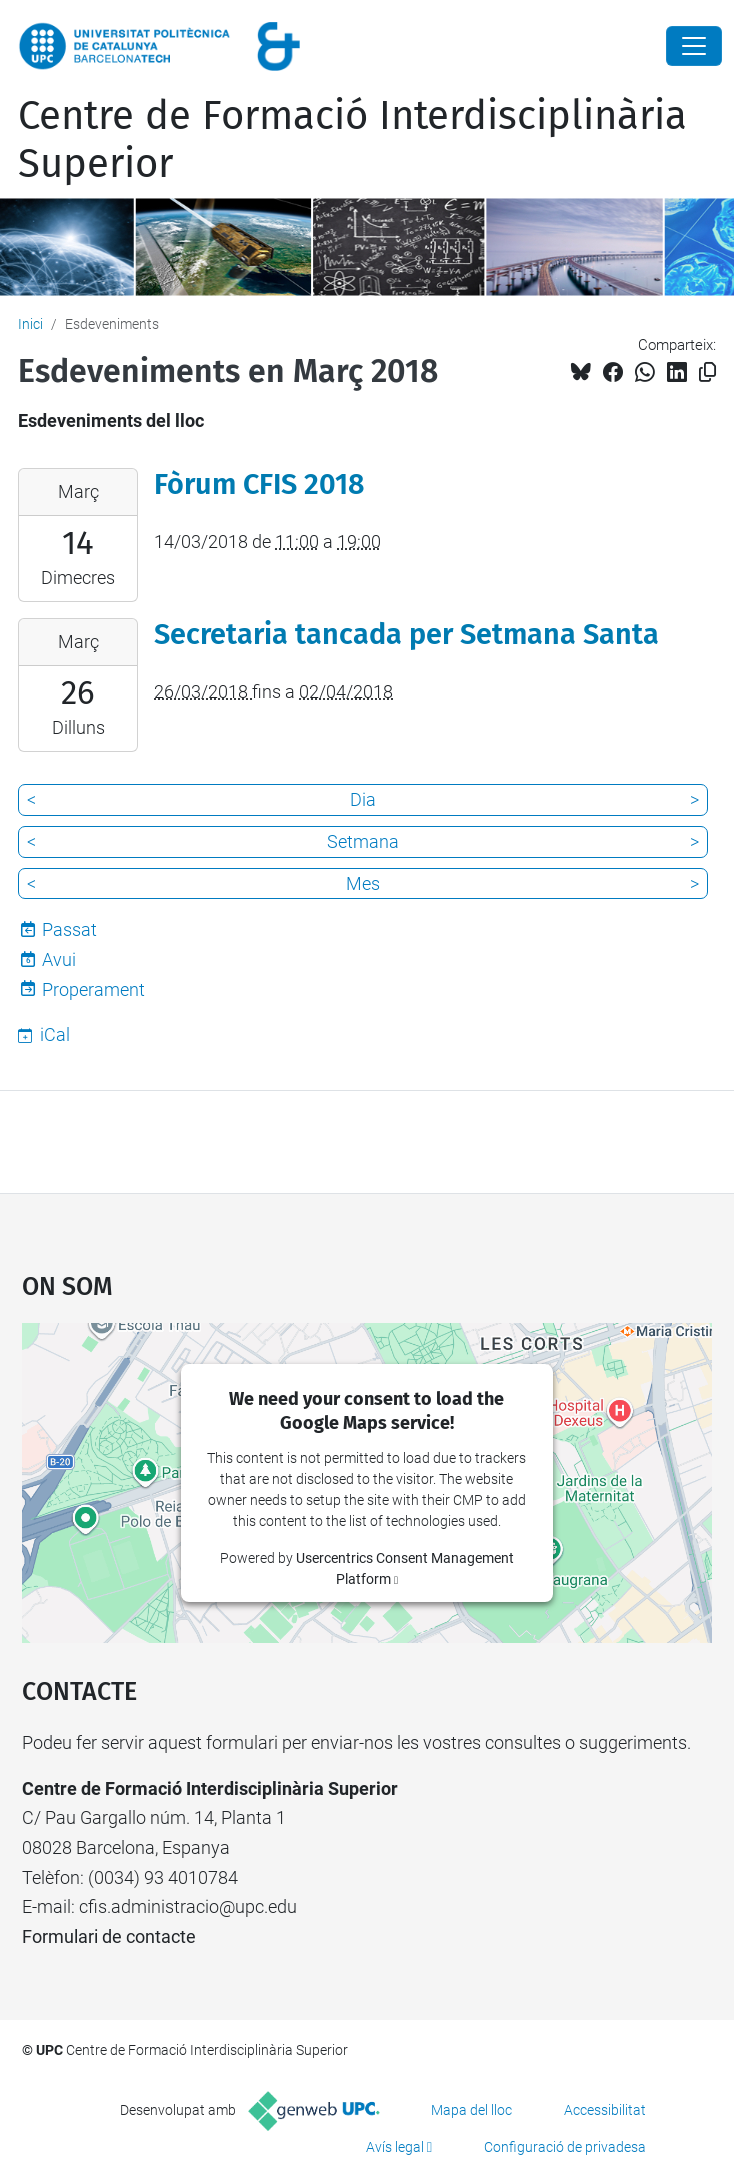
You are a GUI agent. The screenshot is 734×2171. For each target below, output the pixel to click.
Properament (93, 989)
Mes (363, 883)
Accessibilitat (605, 2110)
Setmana (363, 841)
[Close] (694, 46)
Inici (30, 324)
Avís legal (395, 2147)
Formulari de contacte (109, 1936)
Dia (363, 799)
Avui (59, 959)
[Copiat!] (707, 372)
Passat (69, 929)
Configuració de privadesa (565, 2147)
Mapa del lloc (471, 2110)
